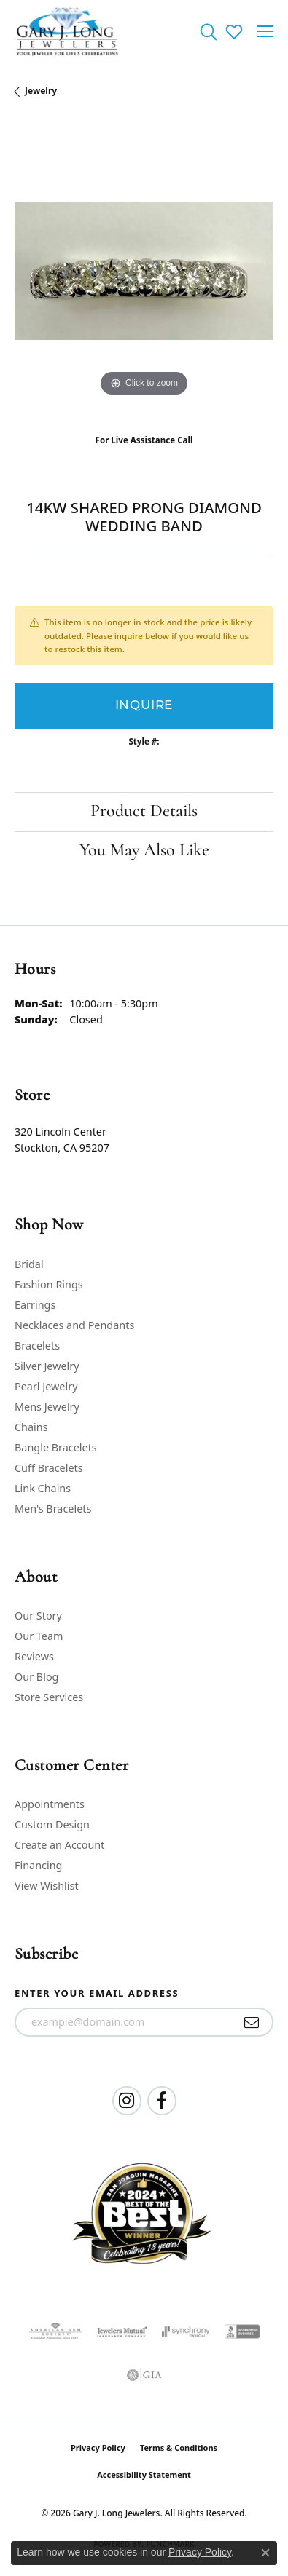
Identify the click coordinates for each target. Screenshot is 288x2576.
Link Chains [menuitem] (43, 1488)
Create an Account (59, 1845)
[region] (144, 271)
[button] (208, 31)
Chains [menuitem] (31, 1427)
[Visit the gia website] (144, 2375)
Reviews (34, 1656)
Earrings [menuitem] (35, 1305)
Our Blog (36, 1677)
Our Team (39, 1636)
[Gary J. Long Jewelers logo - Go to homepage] (67, 31)
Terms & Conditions (178, 2447)
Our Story (38, 1615)
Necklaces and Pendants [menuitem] (74, 1325)
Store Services (49, 1697)
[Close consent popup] (265, 2552)
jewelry (41, 90)
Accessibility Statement (144, 2474)
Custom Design (52, 1824)
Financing (38, 1865)
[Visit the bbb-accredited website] (242, 2331)
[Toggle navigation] (265, 31)
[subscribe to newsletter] (252, 2022)
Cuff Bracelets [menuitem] (49, 1468)
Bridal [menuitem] (29, 1264)
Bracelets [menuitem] (37, 1345)
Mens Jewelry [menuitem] (47, 1407)
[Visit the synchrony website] (186, 2331)
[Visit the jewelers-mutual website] (122, 2331)
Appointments (50, 1804)
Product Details (144, 811)
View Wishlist (47, 1886)
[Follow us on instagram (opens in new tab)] (126, 2100)
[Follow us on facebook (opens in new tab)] (161, 2100)
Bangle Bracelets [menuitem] (56, 1447)
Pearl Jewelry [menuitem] (46, 1386)
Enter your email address (97, 1993)
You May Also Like (144, 851)
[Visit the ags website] (55, 2331)
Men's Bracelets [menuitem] (53, 1508)
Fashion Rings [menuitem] (49, 1284)
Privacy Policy (98, 2447)
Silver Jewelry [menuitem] (47, 1366)
